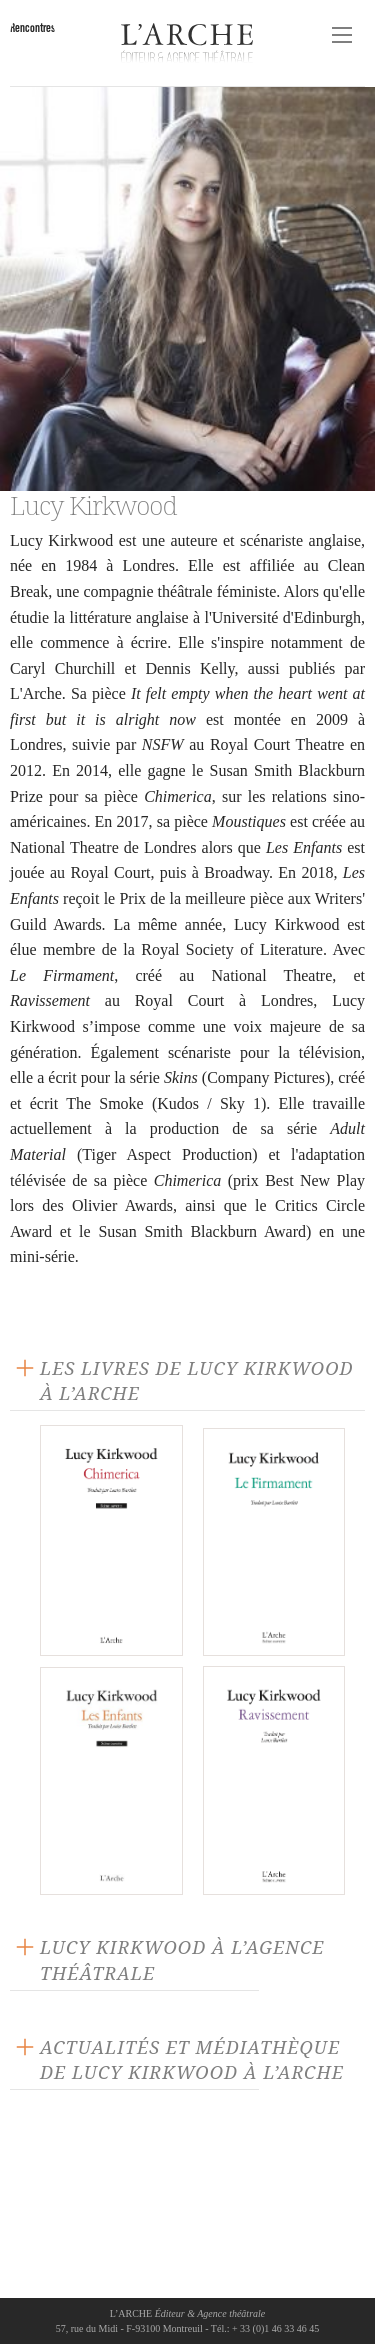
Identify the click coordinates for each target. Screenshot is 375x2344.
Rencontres (32, 27)
